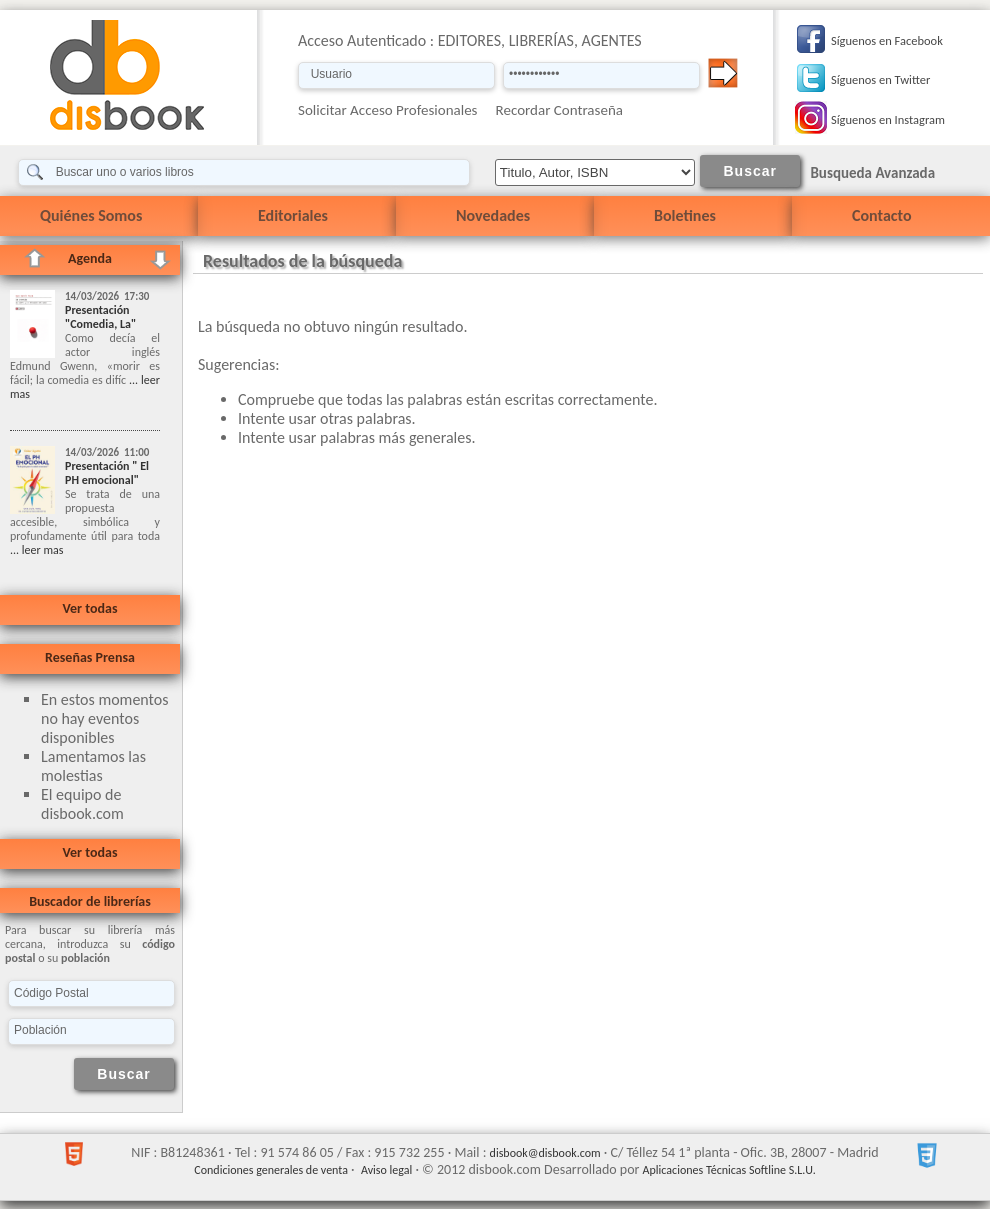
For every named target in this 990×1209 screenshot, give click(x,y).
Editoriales (293, 215)
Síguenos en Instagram (888, 119)
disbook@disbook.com (545, 1153)
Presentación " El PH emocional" (107, 473)
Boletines (685, 215)
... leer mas (36, 550)
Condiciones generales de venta (271, 1170)
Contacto (881, 215)
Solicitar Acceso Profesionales (388, 110)
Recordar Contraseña (559, 110)
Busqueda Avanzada (872, 173)
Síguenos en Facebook (887, 40)
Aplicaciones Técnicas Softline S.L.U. (729, 1170)
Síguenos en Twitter (880, 79)
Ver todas (89, 608)
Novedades (493, 215)
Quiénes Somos (91, 215)
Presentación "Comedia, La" (100, 317)
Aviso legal (386, 1170)
